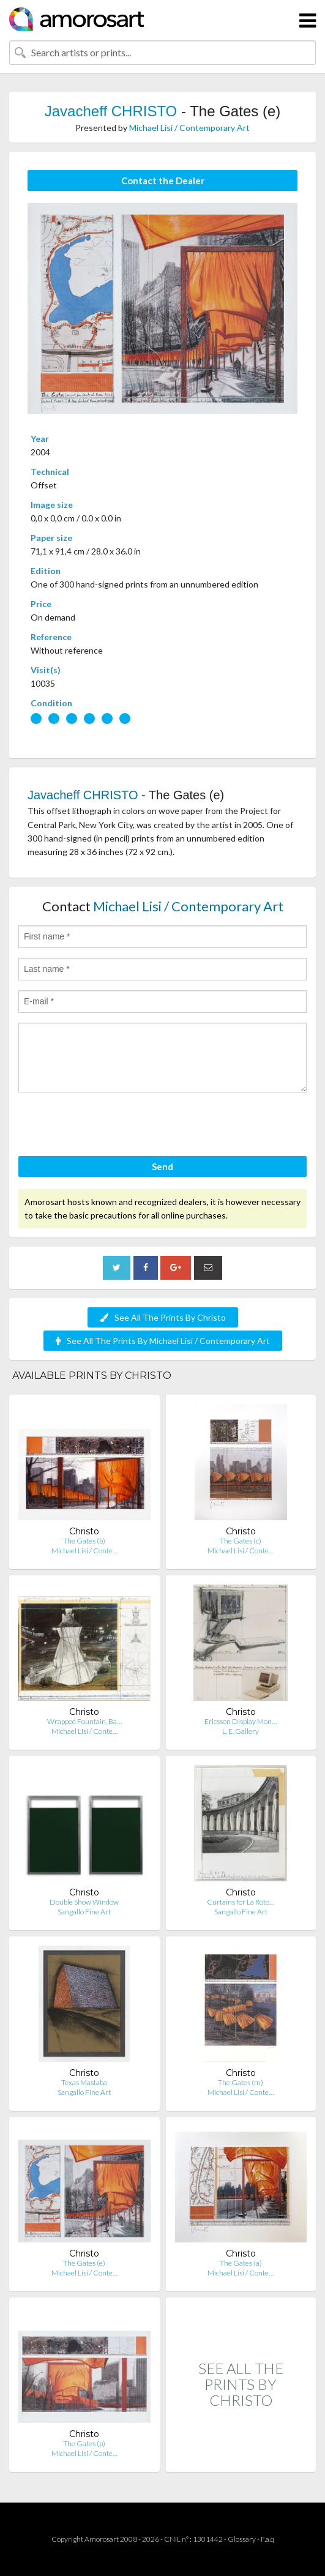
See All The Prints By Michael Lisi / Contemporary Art (163, 1340)
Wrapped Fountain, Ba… (84, 1721)
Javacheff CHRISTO (111, 111)
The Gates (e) (84, 2263)
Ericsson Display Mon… (240, 1721)
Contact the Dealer (162, 180)
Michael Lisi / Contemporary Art (189, 127)
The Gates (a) (241, 2263)
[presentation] (111, 1126)
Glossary (242, 2539)
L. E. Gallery (240, 1731)
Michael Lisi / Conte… (84, 1550)
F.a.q (267, 2539)
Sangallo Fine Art (84, 1911)
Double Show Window (84, 1901)
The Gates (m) (240, 2082)
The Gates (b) (84, 1540)
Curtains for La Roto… (240, 1901)
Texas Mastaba (84, 2082)
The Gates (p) (84, 2443)
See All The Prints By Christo (163, 1317)
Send (162, 1166)
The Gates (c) (240, 1540)
